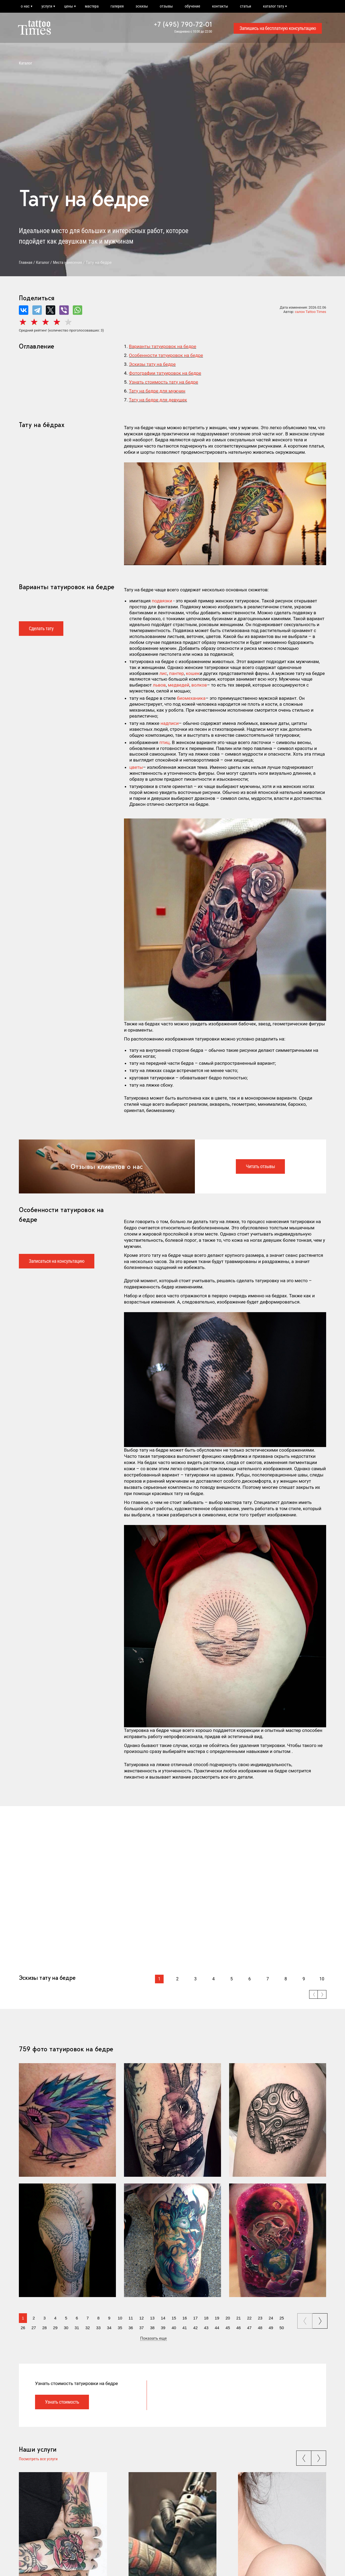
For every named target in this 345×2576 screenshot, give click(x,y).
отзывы (166, 6)
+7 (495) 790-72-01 (183, 24)
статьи (245, 6)
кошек (193, 673)
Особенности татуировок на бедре (166, 355)
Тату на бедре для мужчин (157, 391)
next (320, 2319)
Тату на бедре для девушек (158, 399)
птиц (164, 742)
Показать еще (153, 2338)
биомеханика (191, 698)
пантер (176, 673)
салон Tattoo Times (310, 312)
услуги (47, 6)
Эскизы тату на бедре (152, 364)
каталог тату (273, 6)
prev (305, 2319)
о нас (25, 6)
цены (68, 6)
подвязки (162, 600)
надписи (169, 723)
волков (199, 685)
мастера (92, 6)
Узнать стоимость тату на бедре (163, 382)
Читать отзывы (260, 1166)
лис (163, 673)
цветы (136, 767)
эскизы (142, 6)
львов (159, 685)
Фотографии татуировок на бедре (165, 373)
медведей (178, 685)
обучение (192, 6)
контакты (220, 6)
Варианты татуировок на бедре (162, 346)
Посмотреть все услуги (38, 2459)
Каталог (25, 63)
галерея (117, 6)
